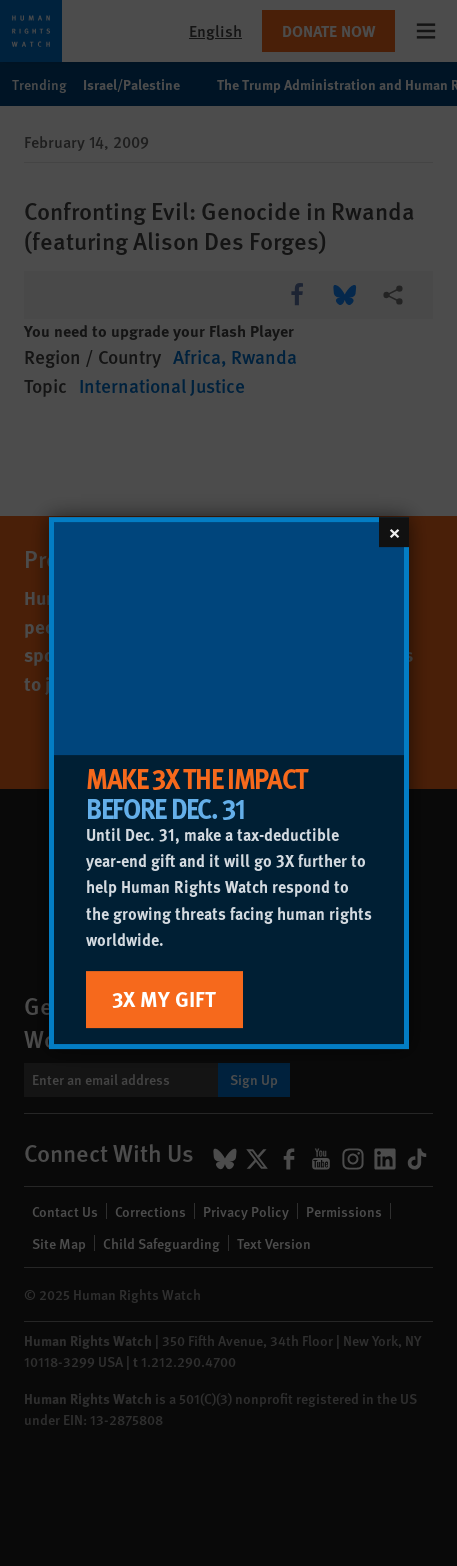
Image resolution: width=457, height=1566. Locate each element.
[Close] (394, 532)
